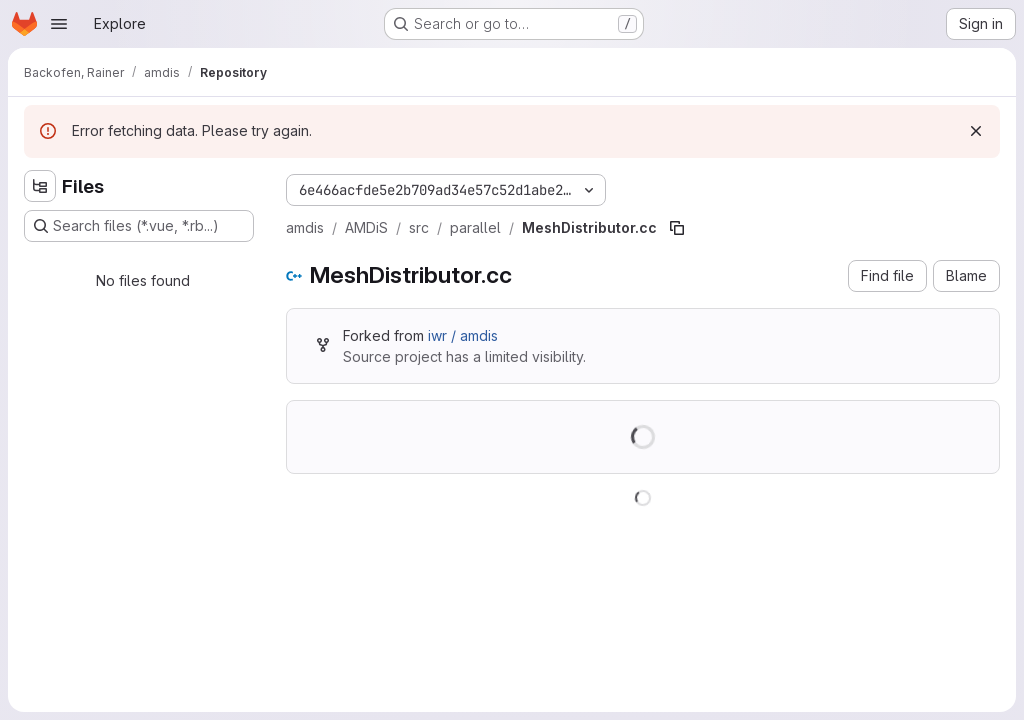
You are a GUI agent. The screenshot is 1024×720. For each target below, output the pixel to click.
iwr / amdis (463, 335)
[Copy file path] (677, 228)
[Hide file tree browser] (40, 186)
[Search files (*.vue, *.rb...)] (139, 226)
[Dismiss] (976, 131)
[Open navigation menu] (59, 24)
